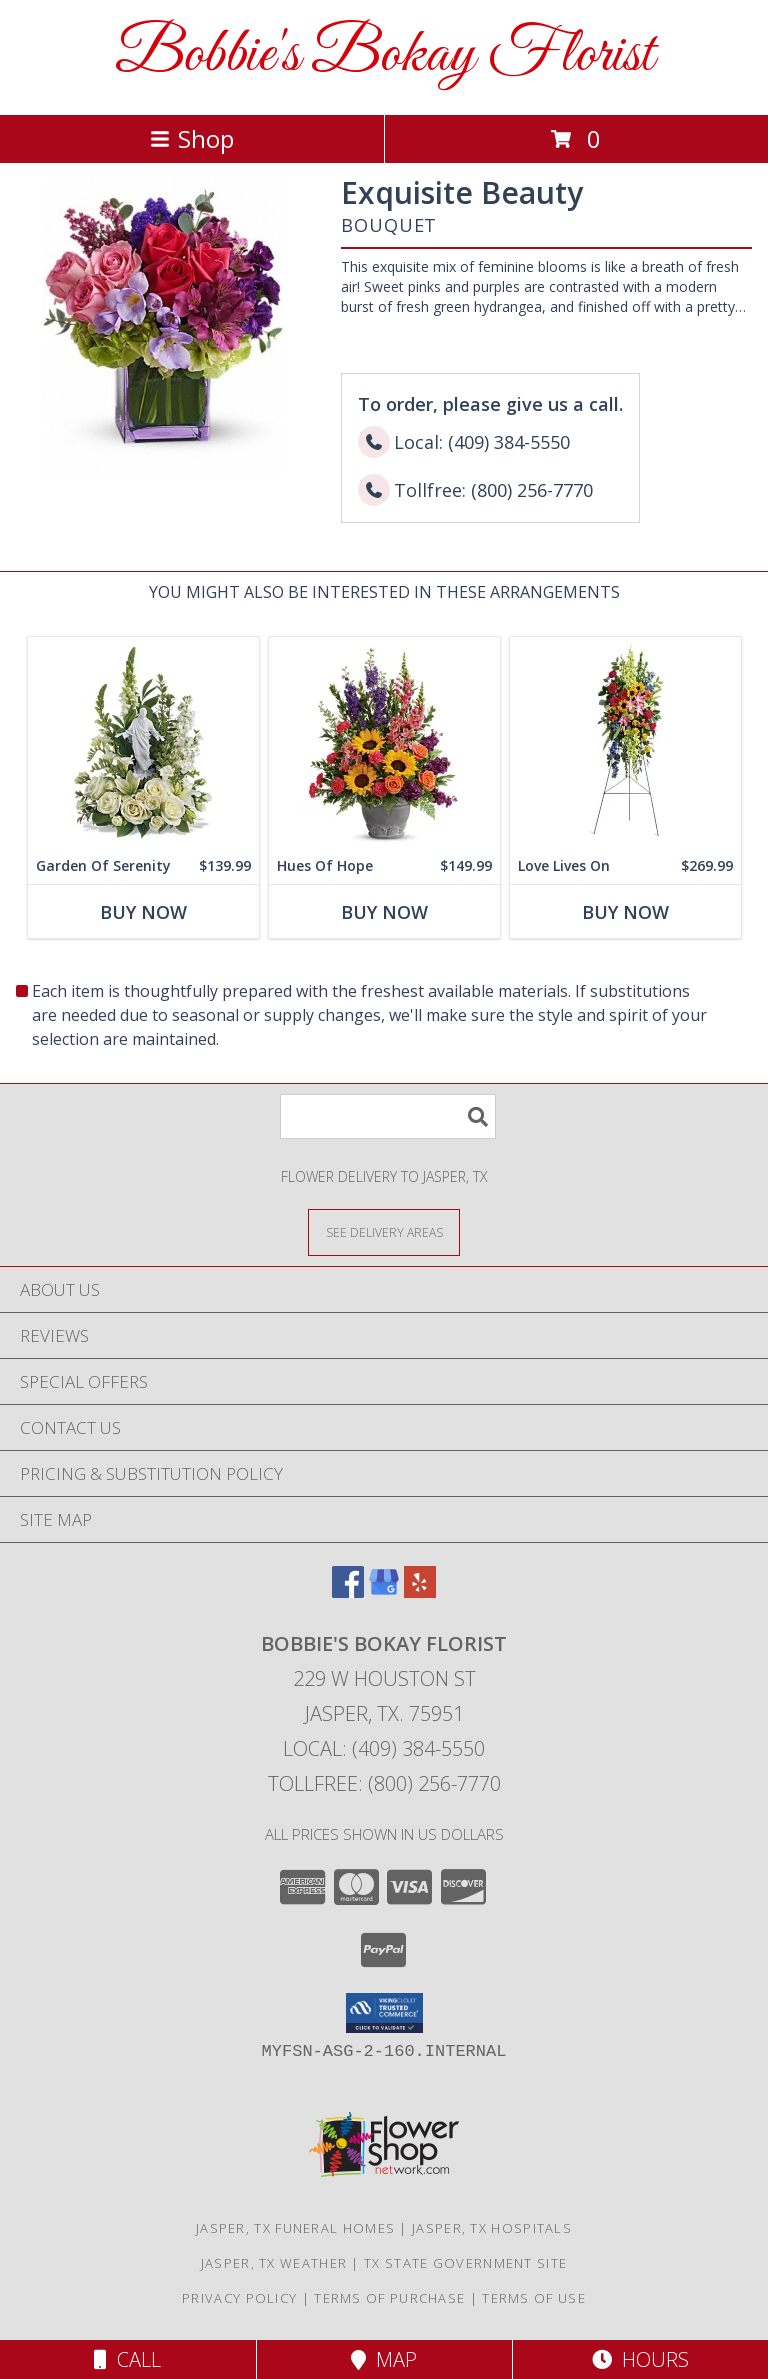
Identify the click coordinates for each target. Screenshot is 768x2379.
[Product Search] (388, 1116)
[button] (384, 2013)
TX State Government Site (465, 2263)
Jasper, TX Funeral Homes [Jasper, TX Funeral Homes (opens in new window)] (295, 2228)
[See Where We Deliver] (384, 1231)
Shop (192, 138)
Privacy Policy (239, 2298)
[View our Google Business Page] (384, 1591)
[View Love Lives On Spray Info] (625, 742)
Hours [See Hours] (640, 2359)
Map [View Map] (384, 2359)
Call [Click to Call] (127, 2359)
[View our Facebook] (348, 1591)
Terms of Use (534, 2298)
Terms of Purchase (389, 2298)
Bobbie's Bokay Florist (384, 55)
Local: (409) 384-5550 (384, 1748)
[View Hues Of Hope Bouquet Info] (384, 742)
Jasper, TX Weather (274, 2263)
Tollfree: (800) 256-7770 (384, 1783)
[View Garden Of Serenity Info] (143, 742)
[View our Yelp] (420, 1591)
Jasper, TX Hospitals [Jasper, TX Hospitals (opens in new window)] (492, 2228)
